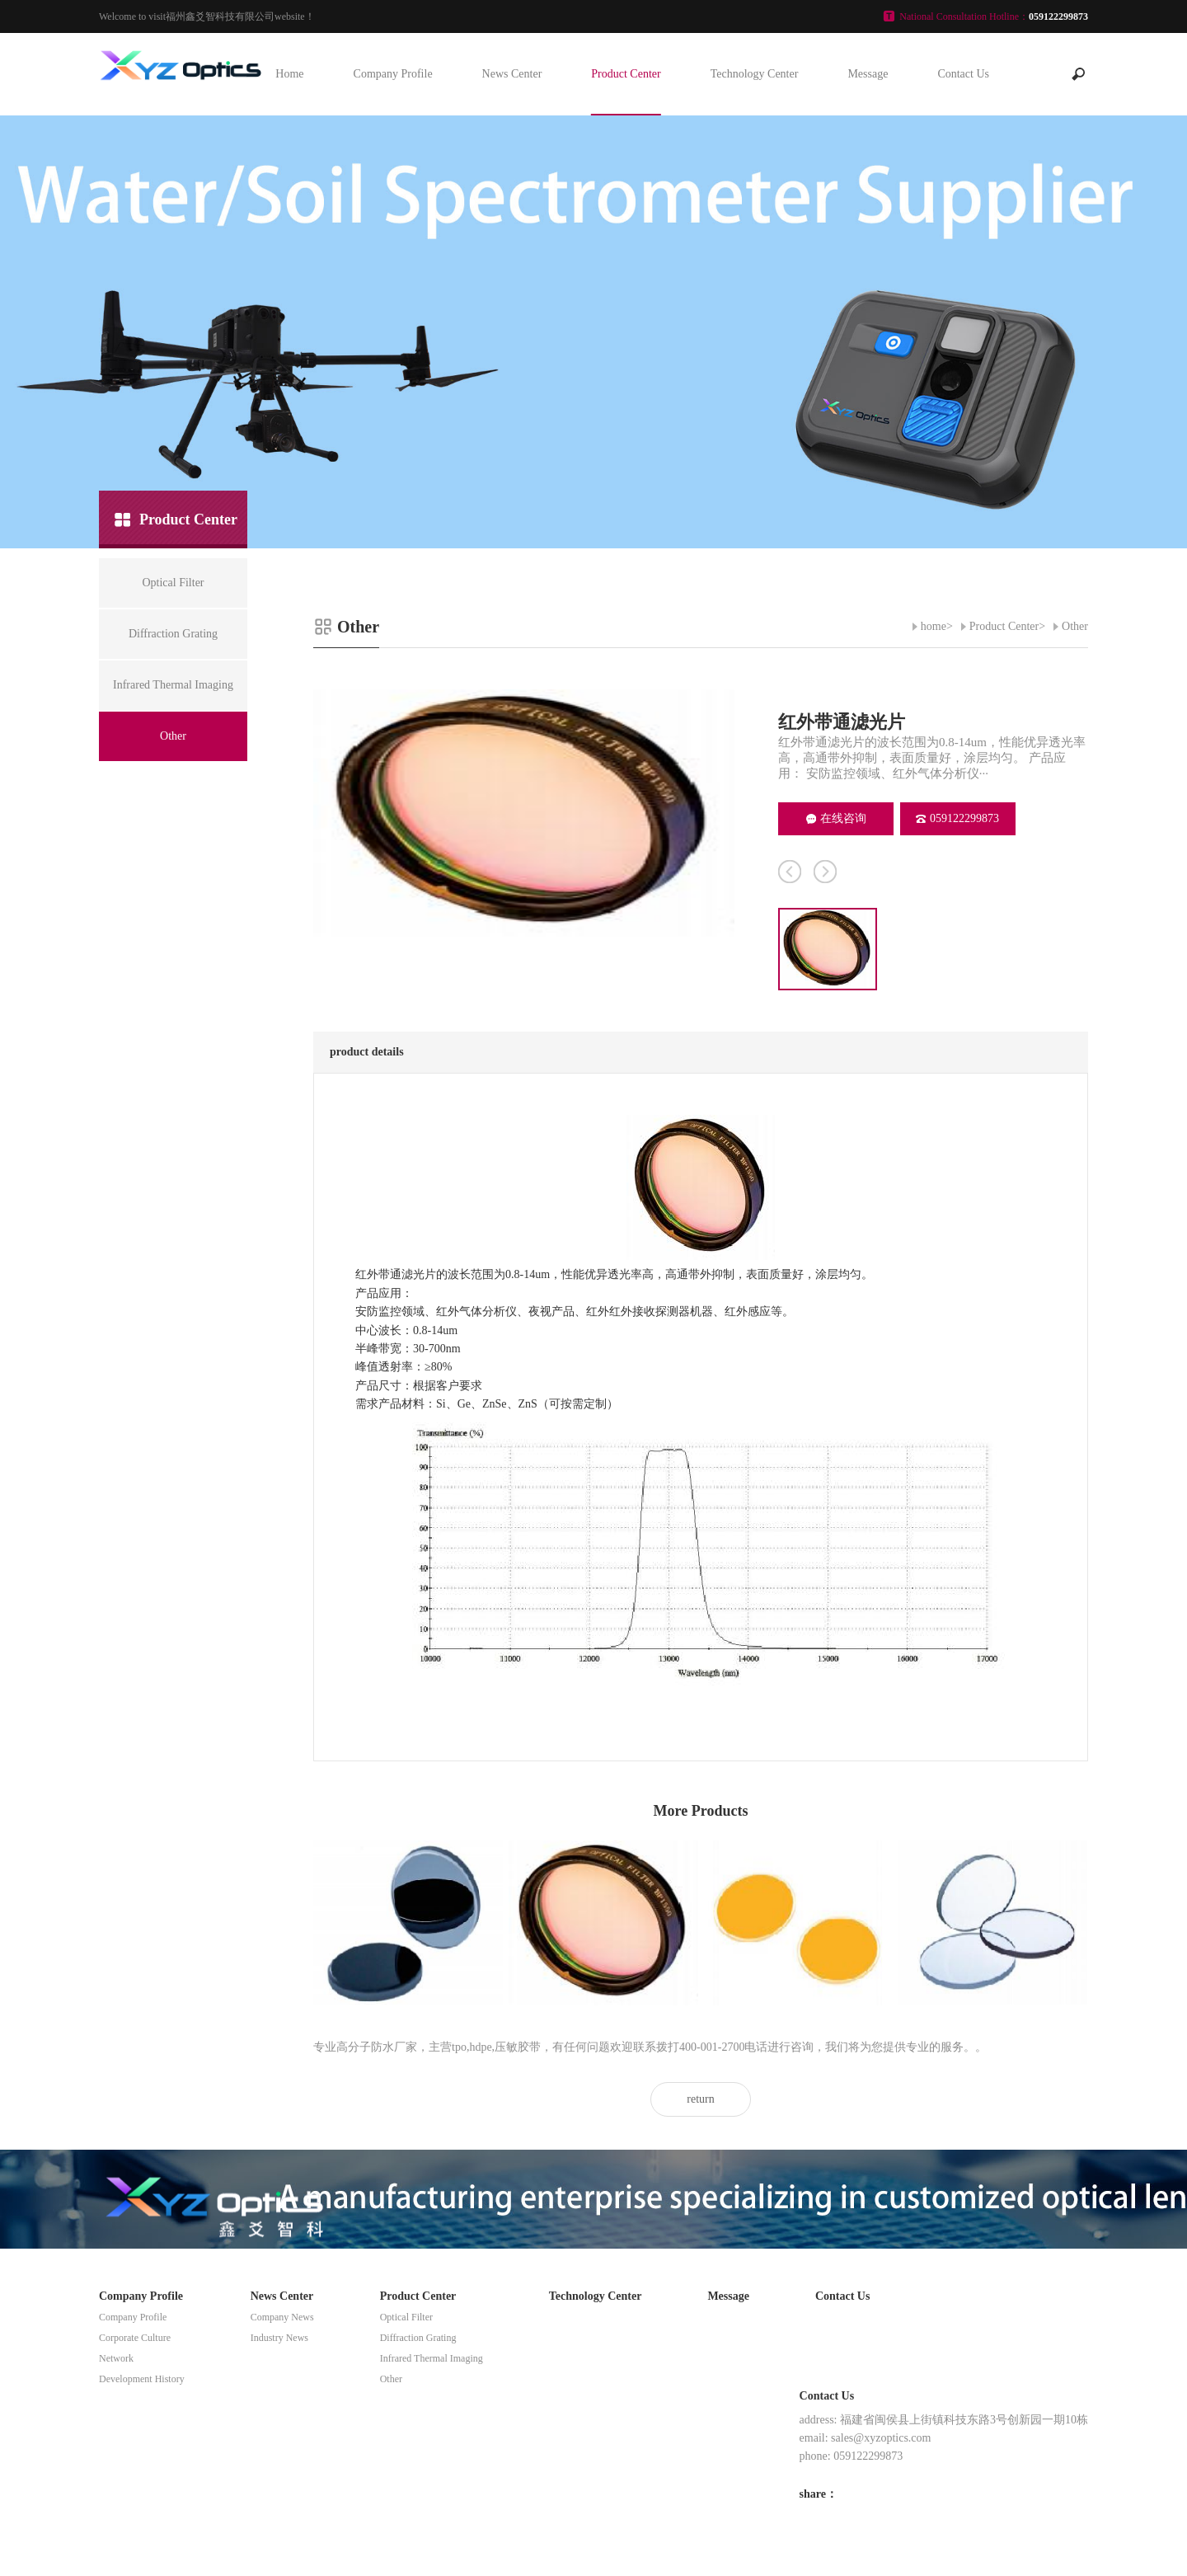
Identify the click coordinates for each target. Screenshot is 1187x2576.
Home (289, 74)
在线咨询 (836, 818)
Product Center (625, 74)
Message (867, 74)
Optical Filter (406, 2317)
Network (116, 2358)
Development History (142, 2379)
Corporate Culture (135, 2337)
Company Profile (393, 74)
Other (1075, 626)
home (933, 626)
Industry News (279, 2337)
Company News (282, 2317)
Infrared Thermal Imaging (431, 2358)
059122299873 (957, 818)
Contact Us (963, 74)
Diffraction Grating (418, 2337)
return (700, 2099)
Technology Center (755, 74)
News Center (512, 74)
